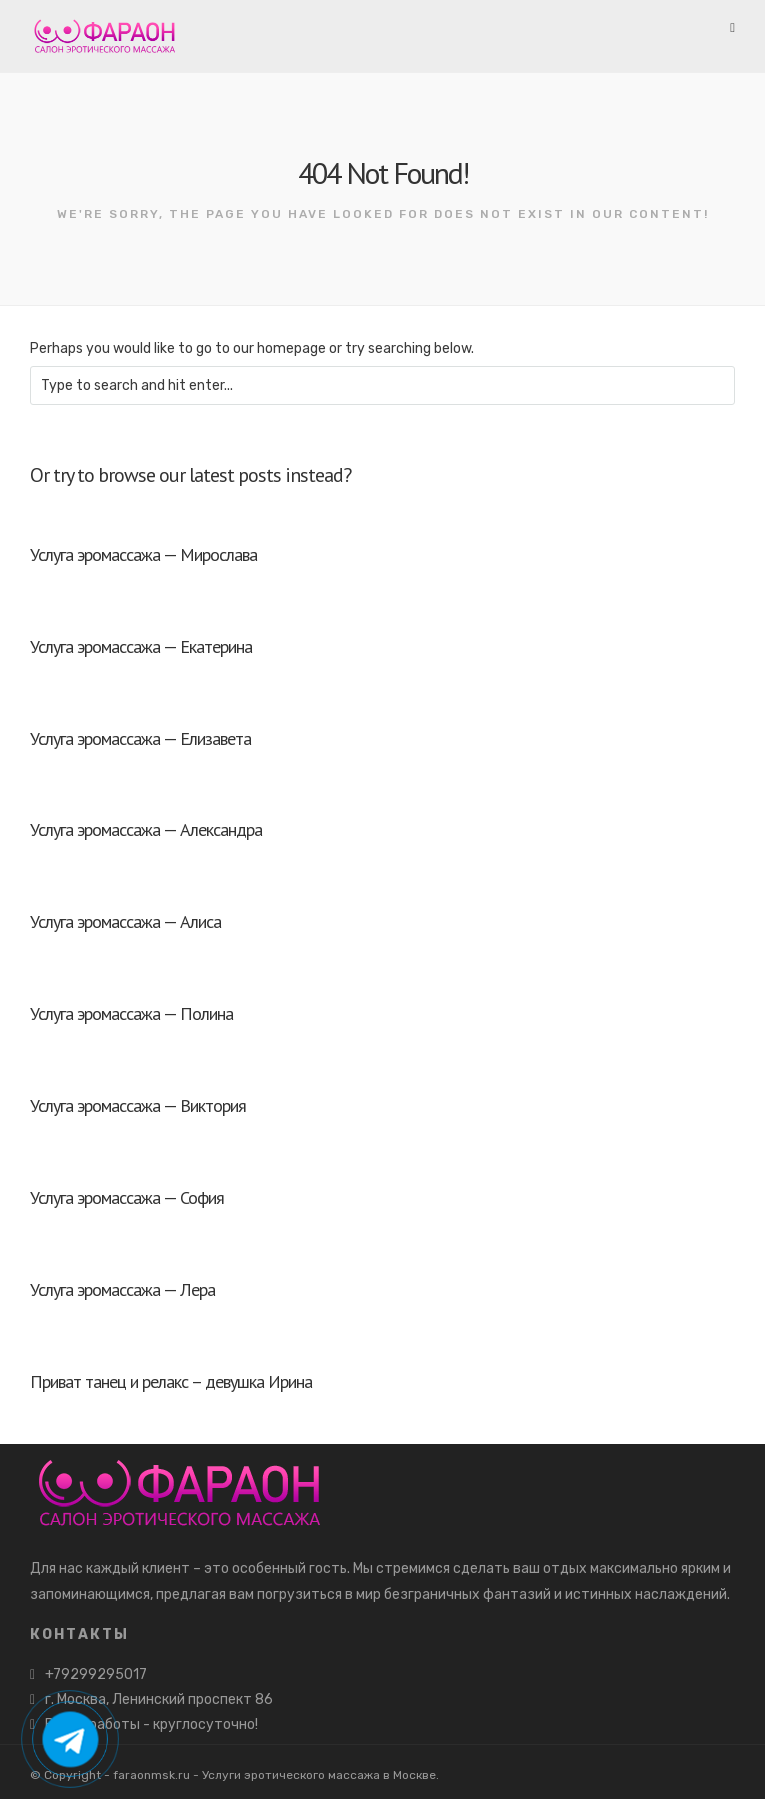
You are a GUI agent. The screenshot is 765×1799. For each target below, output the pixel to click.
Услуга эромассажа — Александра (146, 829)
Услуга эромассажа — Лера (122, 1289)
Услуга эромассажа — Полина (131, 1013)
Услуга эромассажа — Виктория (138, 1105)
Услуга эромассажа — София (127, 1197)
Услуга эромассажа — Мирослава (143, 554)
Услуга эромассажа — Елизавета (140, 738)
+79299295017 (96, 1674)
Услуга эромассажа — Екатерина (141, 646)
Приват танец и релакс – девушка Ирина (171, 1381)
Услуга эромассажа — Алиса (125, 921)
